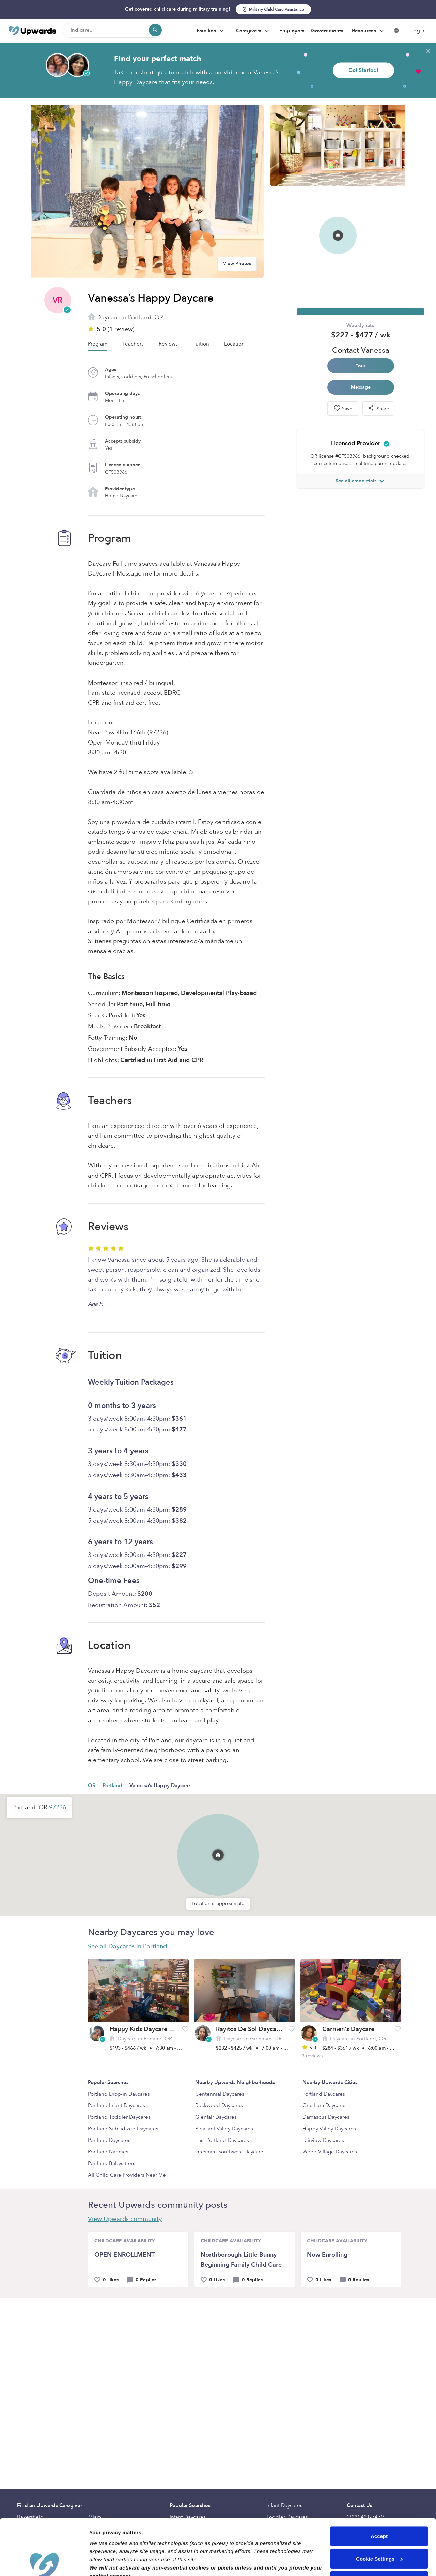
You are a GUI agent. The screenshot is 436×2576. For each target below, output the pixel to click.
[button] (218, 1855)
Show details (105, 2562)
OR (92, 1785)
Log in (418, 30)
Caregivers (253, 31)
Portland (113, 1785)
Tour (360, 366)
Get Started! (363, 70)
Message (361, 387)
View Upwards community (125, 2219)
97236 (57, 1807)
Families (211, 31)
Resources (369, 31)
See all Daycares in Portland (127, 1946)
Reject (379, 2525)
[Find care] (113, 30)
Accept (379, 2480)
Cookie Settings (379, 2503)
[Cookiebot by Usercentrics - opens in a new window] (44, 2563)
